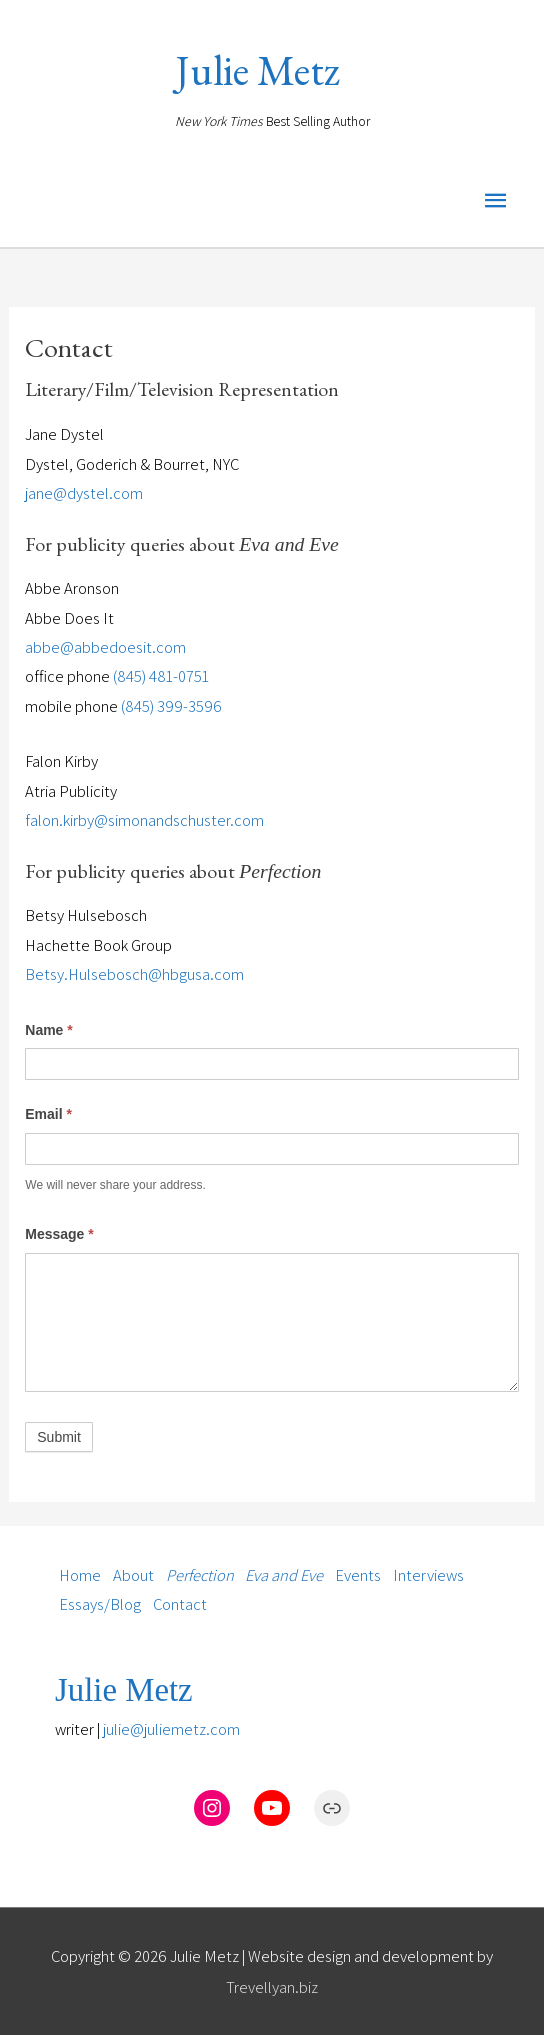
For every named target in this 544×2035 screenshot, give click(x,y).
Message (59, 1234)
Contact (180, 1605)
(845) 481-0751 (161, 676)
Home (80, 1575)
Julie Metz (257, 70)
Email (48, 1114)
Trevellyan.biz (272, 1987)
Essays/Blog (100, 1605)
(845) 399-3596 (171, 706)
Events (358, 1575)
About (133, 1575)
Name (48, 1030)
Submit (59, 1437)
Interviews (428, 1575)
